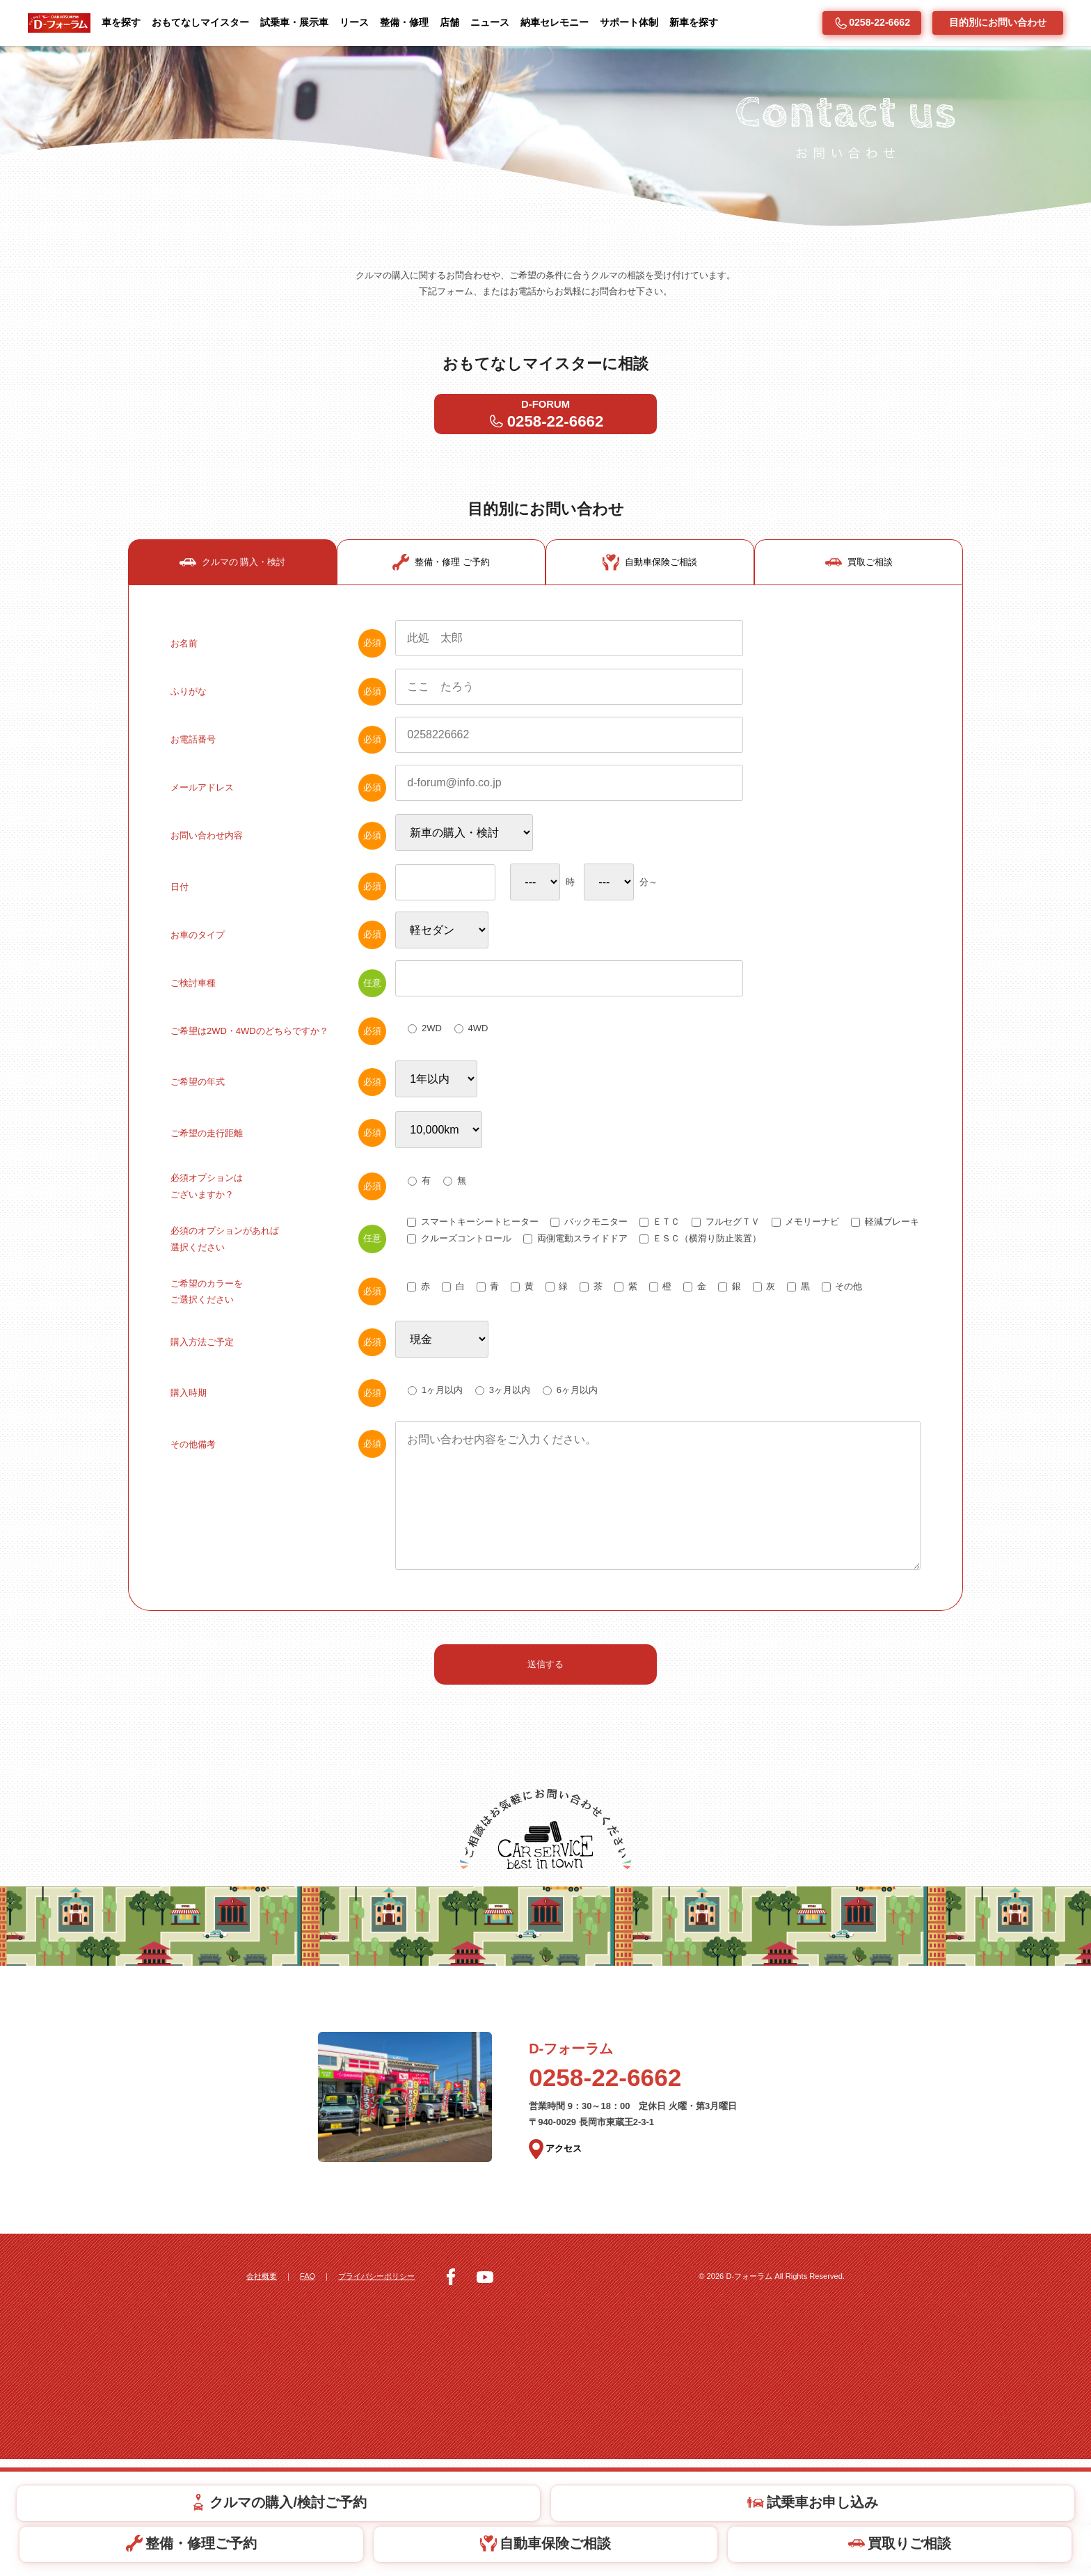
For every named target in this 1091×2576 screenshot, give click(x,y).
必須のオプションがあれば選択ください (277, 1315)
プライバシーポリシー (388, 2393)
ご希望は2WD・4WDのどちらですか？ (277, 1094)
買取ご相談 (859, 616)
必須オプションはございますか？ (277, 1259)
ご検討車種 (277, 1045)
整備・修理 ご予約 (441, 616)
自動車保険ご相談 (650, 616)
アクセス (556, 2267)
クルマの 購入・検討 (233, 616)
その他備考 (277, 1531)
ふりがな (277, 747)
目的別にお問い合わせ (997, 22)
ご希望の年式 (277, 1148)
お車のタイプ (277, 996)
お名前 (277, 698)
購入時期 (277, 1478)
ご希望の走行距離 (277, 1202)
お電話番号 (277, 796)
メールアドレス (277, 845)
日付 (277, 947)
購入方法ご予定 (277, 1424)
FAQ (313, 2393)
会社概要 (263, 2393)
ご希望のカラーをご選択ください (277, 1371)
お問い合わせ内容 (277, 893)
